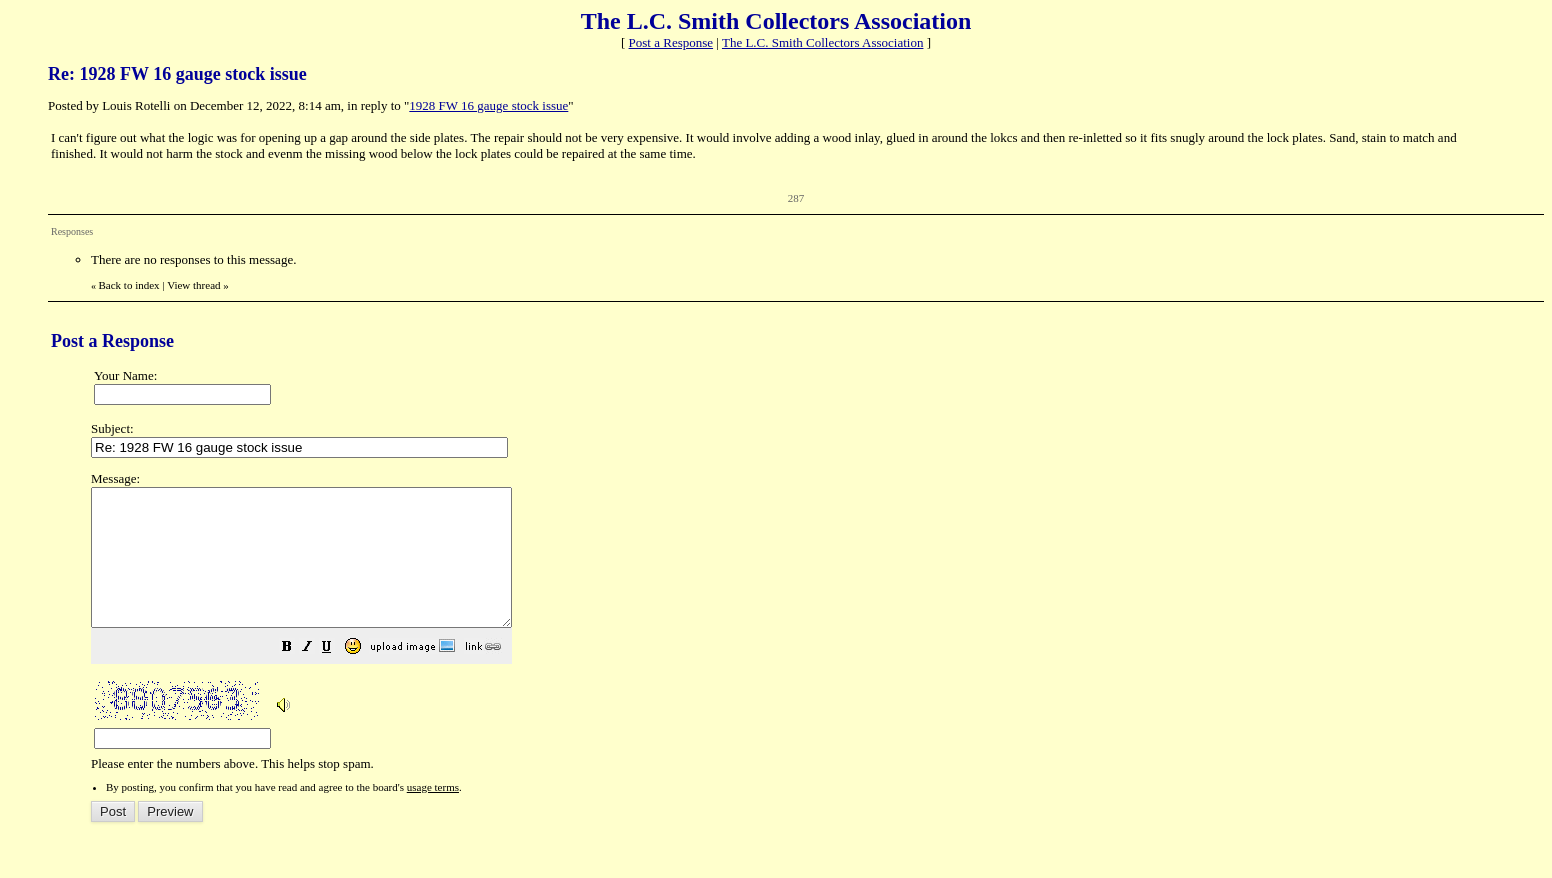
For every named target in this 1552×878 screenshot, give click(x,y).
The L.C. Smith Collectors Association (823, 42)
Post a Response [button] (671, 42)
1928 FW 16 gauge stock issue (488, 105)
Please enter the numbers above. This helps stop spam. (808, 635)
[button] (337, 676)
